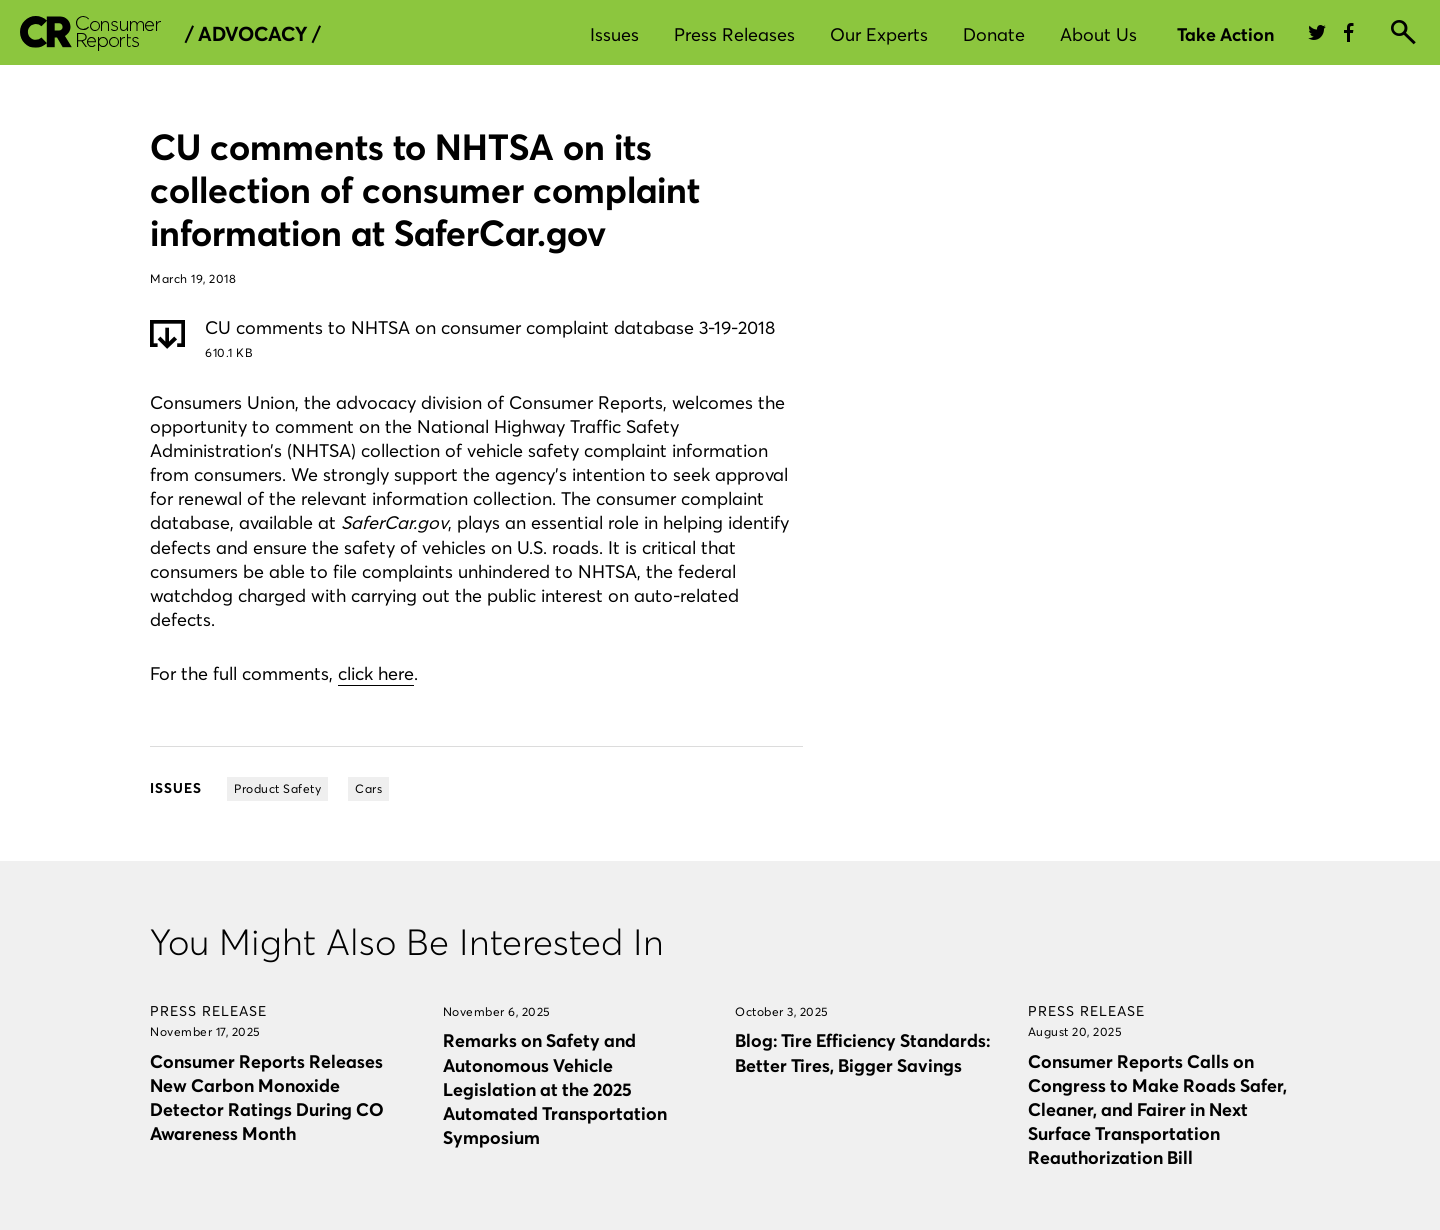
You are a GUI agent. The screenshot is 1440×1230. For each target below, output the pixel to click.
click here (376, 673)
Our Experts (879, 34)
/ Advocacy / (252, 34)
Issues (614, 34)
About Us (1098, 34)
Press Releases (734, 34)
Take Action (1225, 34)
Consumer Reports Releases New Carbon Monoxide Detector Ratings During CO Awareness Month (267, 1097)
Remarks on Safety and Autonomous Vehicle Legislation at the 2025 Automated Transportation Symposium (555, 1088)
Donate (994, 34)
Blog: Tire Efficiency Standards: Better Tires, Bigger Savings (862, 1052)
